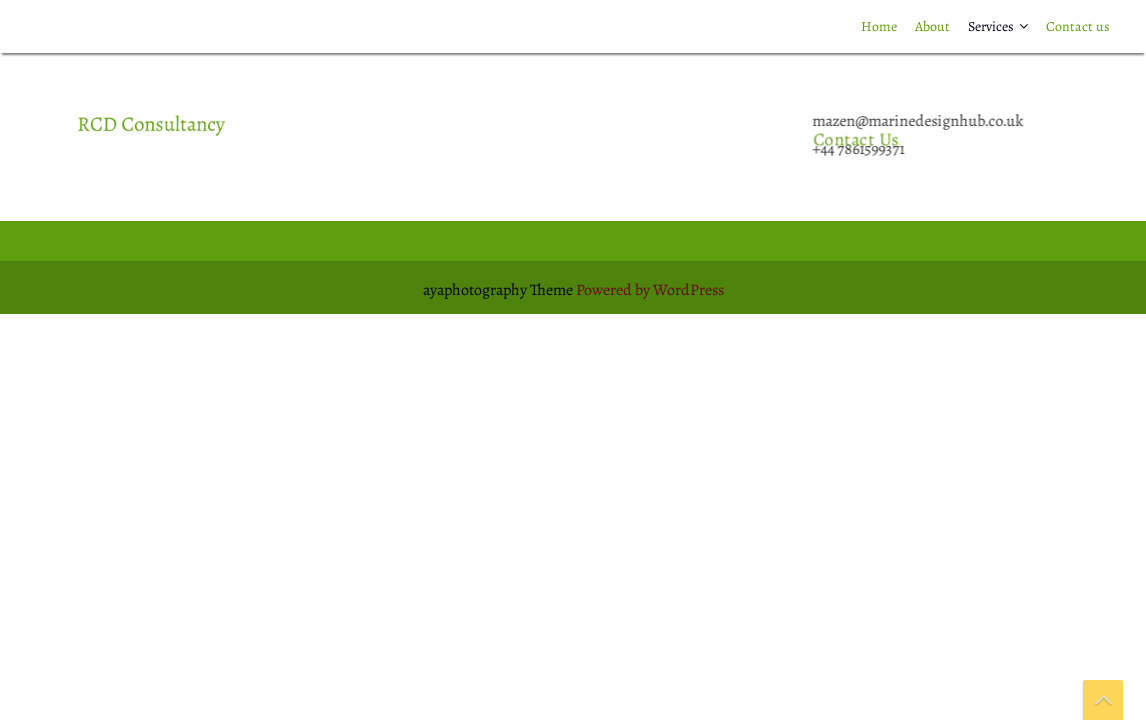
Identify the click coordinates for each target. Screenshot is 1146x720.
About (932, 26)
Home (879, 26)
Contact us (1078, 26)
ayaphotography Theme (499, 290)
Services (991, 26)
